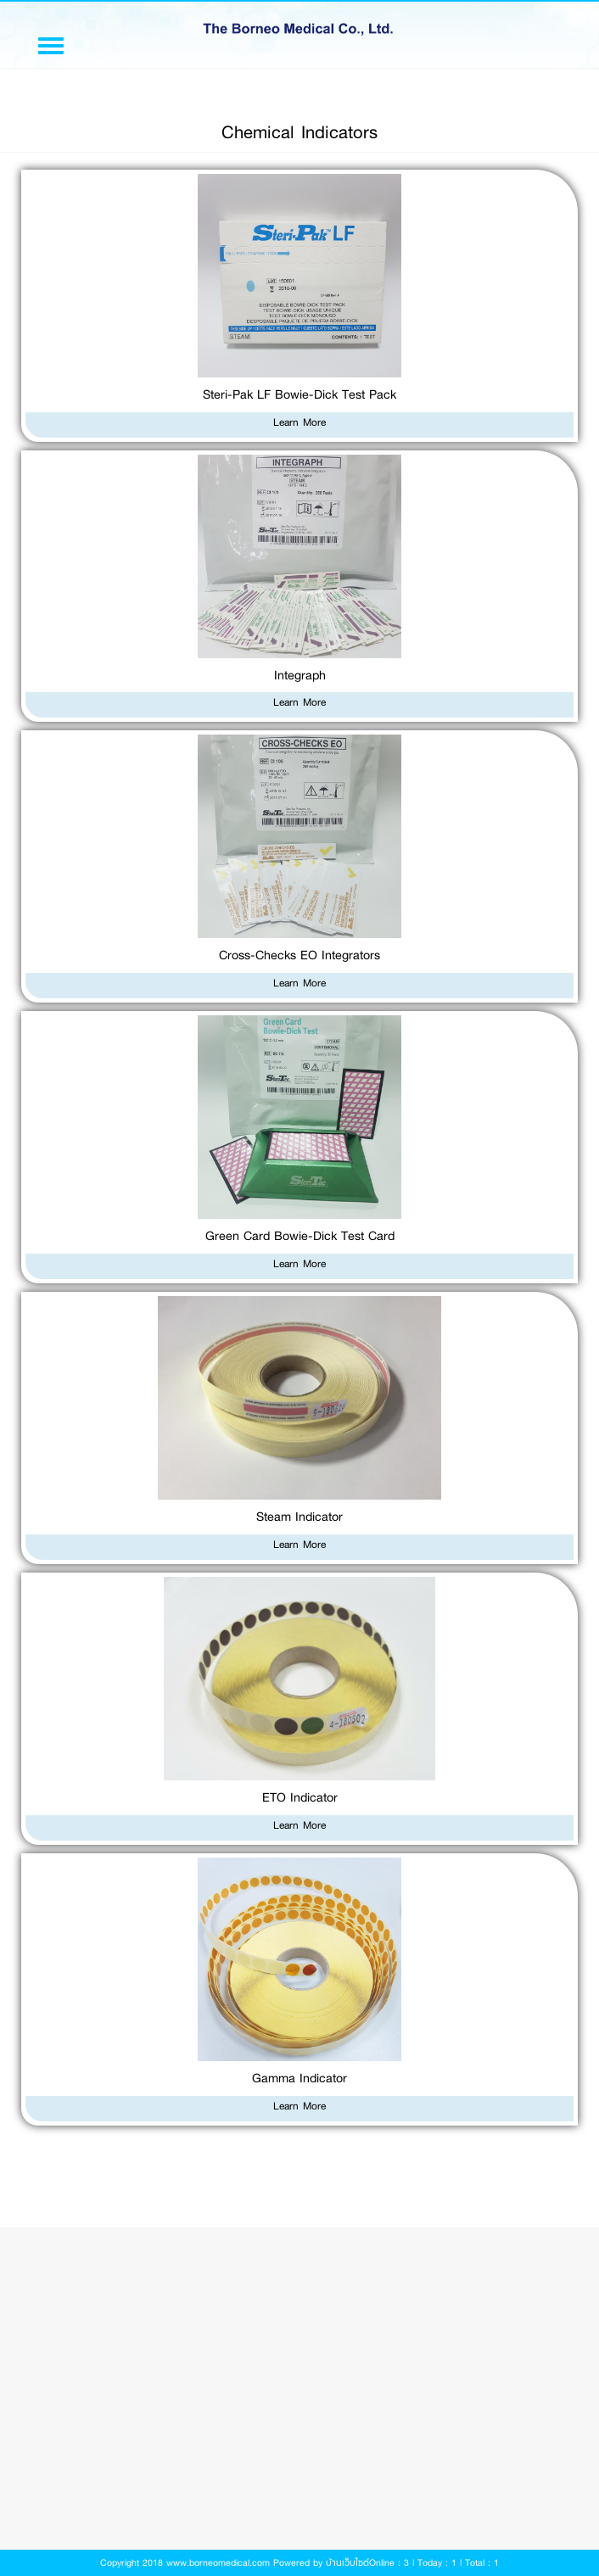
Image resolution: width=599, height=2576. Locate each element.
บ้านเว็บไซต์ (347, 2563)
